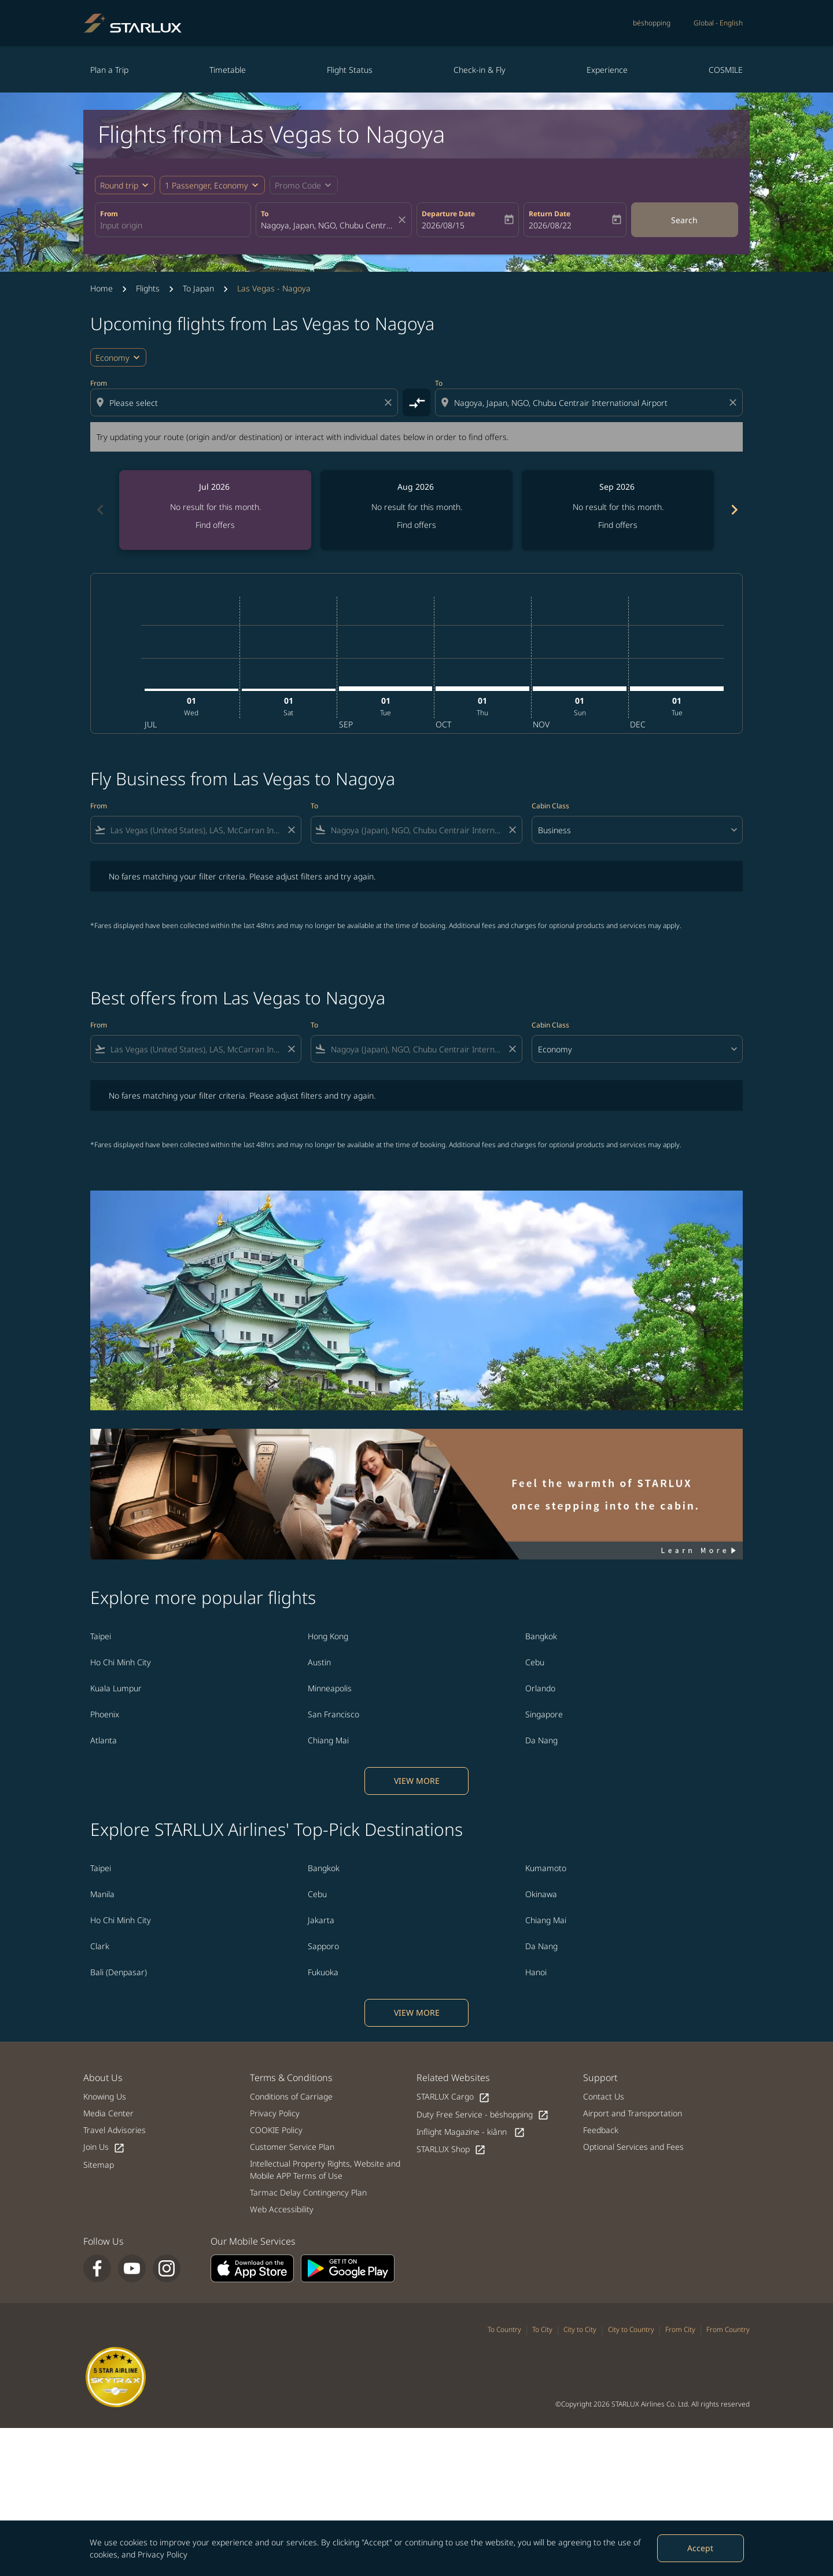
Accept (700, 2547)
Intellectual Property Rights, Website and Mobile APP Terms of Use (325, 2169)
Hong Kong (328, 1636)
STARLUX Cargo (453, 2097)
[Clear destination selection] (734, 402)
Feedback (600, 2129)
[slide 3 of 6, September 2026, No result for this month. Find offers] (617, 510)
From (109, 214)
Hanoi (536, 1972)
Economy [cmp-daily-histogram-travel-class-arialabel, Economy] (112, 357)
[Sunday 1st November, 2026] (579, 688)
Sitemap (98, 2164)
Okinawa (541, 1893)
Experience (607, 69)
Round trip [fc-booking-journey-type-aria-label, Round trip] (119, 185)
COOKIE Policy (276, 2129)
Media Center (108, 2113)
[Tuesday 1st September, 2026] (386, 688)
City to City (579, 2329)
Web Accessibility (282, 2209)
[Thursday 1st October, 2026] (482, 688)
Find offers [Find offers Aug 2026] (416, 524)
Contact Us (603, 2096)
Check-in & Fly (480, 69)
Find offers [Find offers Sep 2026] (617, 524)
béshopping (651, 23)
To (264, 214)
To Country (504, 2329)
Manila (102, 1893)
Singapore (544, 1714)
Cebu (534, 1662)
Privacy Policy (162, 2554)
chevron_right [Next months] (733, 510)
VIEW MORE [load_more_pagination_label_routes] (417, 1780)
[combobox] (173, 225)
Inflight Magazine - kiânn (471, 2132)
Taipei (100, 1636)
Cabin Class (550, 806)
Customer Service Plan (292, 2146)
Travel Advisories (114, 2129)
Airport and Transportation (632, 2113)
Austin (319, 1662)
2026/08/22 (550, 225)
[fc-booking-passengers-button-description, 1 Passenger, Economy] (206, 185)
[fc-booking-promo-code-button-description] (298, 185)
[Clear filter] (291, 829)
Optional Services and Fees (633, 2146)
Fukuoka (323, 1972)
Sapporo (323, 1946)
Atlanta (103, 1740)
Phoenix (104, 1714)
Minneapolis (330, 1688)
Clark (99, 1946)
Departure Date (448, 214)
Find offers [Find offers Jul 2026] (215, 524)
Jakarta (321, 1920)
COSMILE (726, 69)
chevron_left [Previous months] (99, 510)
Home (101, 288)
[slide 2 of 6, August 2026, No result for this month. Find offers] (416, 510)
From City (680, 2329)
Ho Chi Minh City (120, 1662)
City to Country (631, 2329)
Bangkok (541, 1636)
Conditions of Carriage (291, 2096)
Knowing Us (104, 2096)
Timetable (227, 69)
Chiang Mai (328, 1740)
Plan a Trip (109, 69)
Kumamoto (545, 1867)
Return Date (549, 214)
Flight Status (350, 69)
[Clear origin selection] (389, 402)
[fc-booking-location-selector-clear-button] (403, 219)
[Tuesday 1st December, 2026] (677, 688)
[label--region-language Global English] (718, 23)
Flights (148, 288)
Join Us (104, 2147)
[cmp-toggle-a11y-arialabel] (416, 402)
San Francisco (333, 1714)
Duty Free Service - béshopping (483, 2115)
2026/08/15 (443, 225)
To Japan (198, 288)
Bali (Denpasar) (118, 1972)
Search (684, 220)
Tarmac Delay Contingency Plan (308, 2192)
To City (542, 2329)
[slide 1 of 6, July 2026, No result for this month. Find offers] (215, 510)
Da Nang (541, 1740)
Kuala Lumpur (116, 1688)
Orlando (540, 1688)
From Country (728, 2329)
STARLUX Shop (451, 2149)
